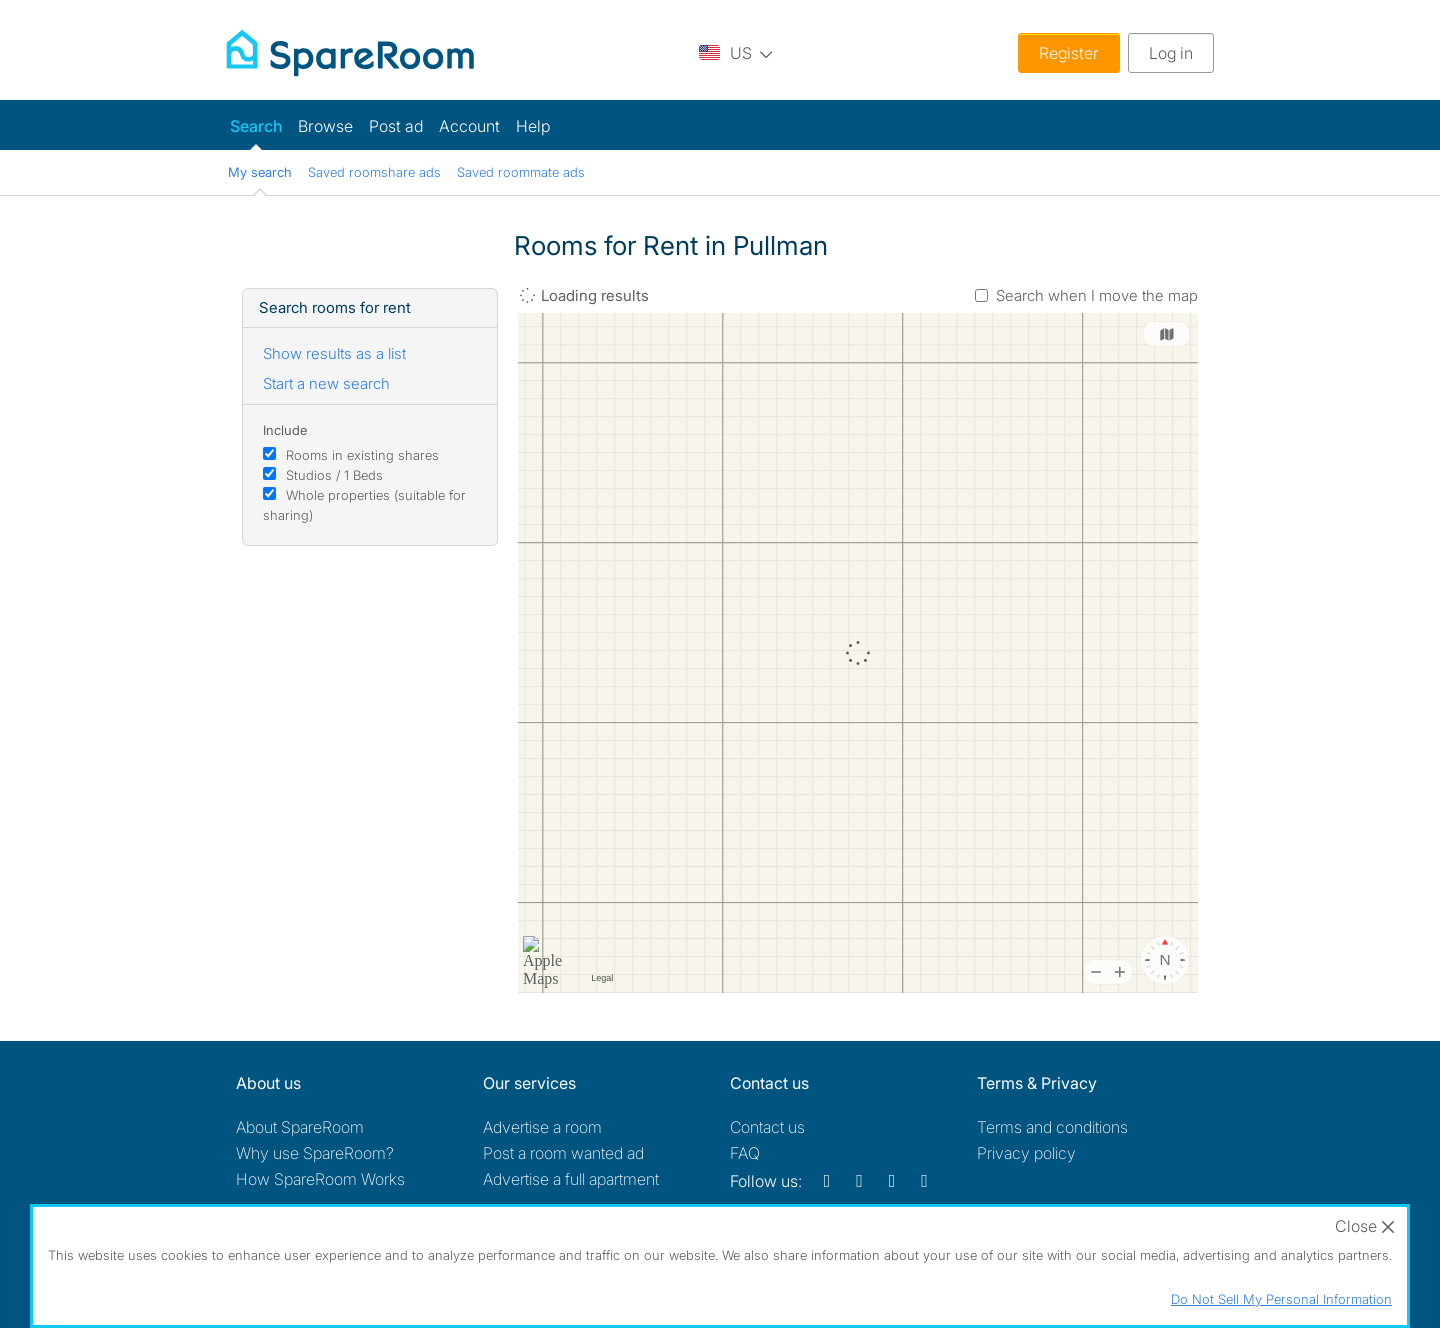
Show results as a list (334, 353)
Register (1069, 53)
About (300, 1127)
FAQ (745, 1153)
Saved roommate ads (521, 172)
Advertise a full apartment (571, 1179)
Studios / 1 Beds (334, 475)
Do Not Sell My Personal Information (1281, 1299)
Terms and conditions (1052, 1127)
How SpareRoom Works (320, 1179)
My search (260, 172)
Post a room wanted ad (563, 1153)
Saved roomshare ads (374, 172)
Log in (1171, 53)
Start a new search (326, 383)
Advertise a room (542, 1127)
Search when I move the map (1097, 295)
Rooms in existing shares (362, 455)
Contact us (767, 1127)
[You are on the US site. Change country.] (736, 52)
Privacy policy (1026, 1153)
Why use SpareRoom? (315, 1153)
